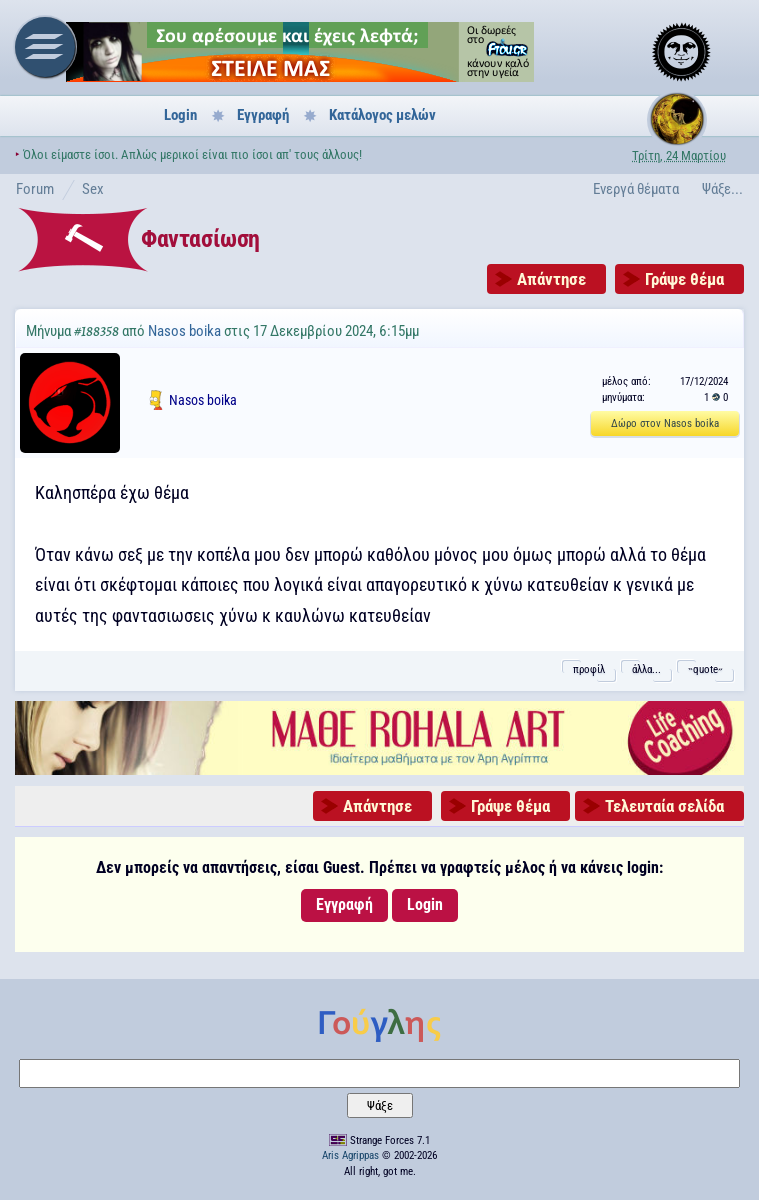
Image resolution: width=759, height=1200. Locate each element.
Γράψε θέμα (684, 279)
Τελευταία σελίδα (664, 806)
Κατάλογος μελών (382, 115)
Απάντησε (551, 279)
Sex (93, 189)
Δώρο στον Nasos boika (665, 423)
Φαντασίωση (200, 239)
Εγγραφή (263, 115)
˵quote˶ (705, 669)
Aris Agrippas (350, 1155)
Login (180, 115)
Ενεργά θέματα (636, 189)
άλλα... (646, 669)
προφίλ (589, 669)
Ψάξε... (722, 189)
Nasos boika (184, 331)
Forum (35, 189)
